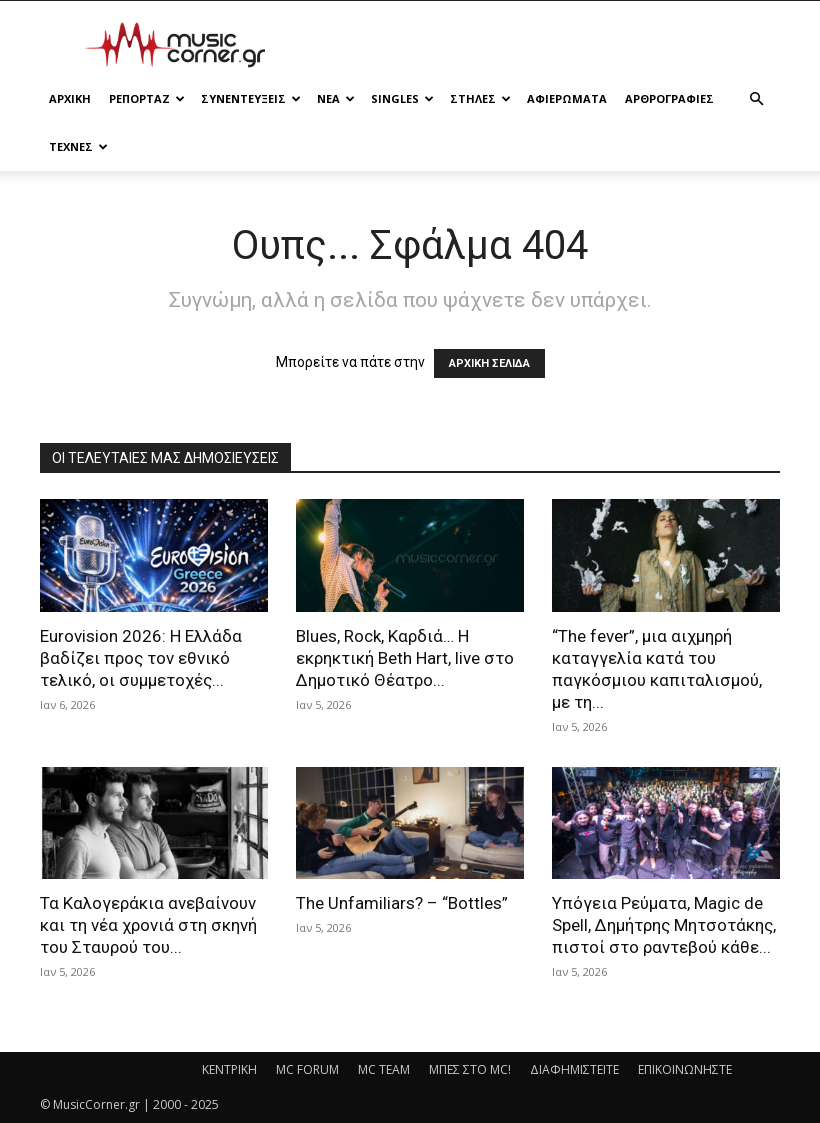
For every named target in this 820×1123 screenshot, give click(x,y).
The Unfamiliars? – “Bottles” (402, 903)
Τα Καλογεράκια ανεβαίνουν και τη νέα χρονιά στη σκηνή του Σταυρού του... (148, 925)
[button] (756, 99)
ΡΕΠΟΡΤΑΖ (147, 98)
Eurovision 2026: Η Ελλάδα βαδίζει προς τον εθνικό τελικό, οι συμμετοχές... (141, 658)
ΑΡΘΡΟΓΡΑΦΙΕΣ (669, 98)
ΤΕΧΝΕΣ (78, 146)
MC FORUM (307, 1069)
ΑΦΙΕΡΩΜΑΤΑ (567, 98)
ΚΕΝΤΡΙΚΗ (229, 1069)
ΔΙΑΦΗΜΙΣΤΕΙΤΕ (574, 1069)
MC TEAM (384, 1069)
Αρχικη (70, 98)
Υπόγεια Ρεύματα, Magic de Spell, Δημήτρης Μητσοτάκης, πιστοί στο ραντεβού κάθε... (664, 925)
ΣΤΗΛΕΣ (480, 98)
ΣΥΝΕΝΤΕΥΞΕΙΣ (251, 98)
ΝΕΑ (336, 98)
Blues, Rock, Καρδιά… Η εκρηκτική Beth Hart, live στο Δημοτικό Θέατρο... (405, 658)
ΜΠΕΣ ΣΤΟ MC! (470, 1069)
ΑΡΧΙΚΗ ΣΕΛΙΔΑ (489, 363)
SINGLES (402, 98)
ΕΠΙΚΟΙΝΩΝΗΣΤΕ (685, 1069)
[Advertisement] (545, 45)
